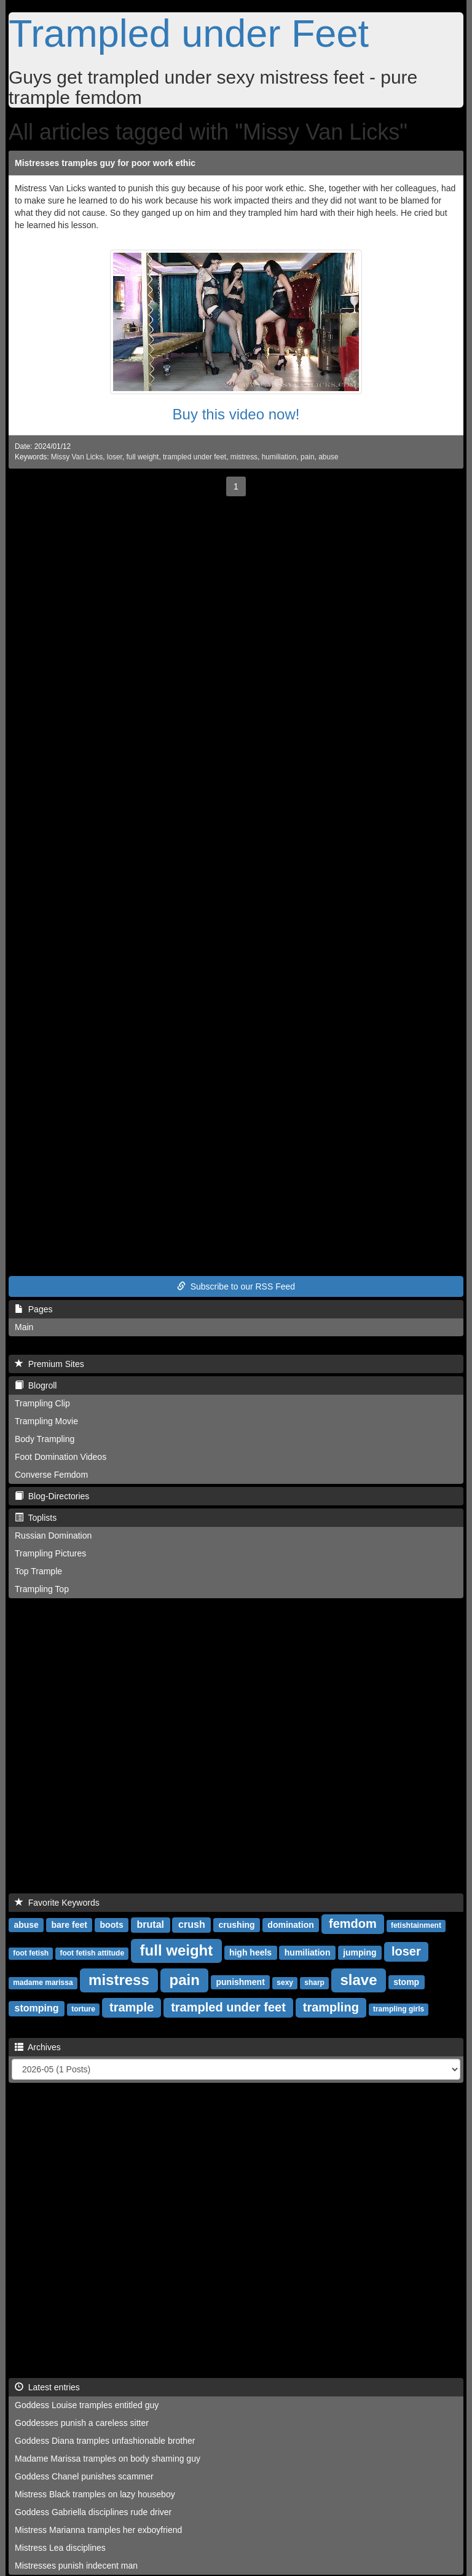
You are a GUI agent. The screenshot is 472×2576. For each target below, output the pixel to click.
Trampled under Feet (189, 33)
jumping (359, 1952)
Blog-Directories (52, 1496)
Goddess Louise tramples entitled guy (87, 2405)
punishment (240, 1982)
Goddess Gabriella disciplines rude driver (93, 2512)
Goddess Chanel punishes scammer (84, 2476)
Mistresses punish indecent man (76, 2565)
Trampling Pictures (50, 1553)
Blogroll (36, 1385)
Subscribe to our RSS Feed (236, 1286)
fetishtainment (416, 1925)
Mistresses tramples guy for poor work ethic (105, 163)
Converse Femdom (51, 1475)
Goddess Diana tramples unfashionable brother (105, 2441)
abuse (328, 457)
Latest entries (47, 2387)
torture (83, 2009)
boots (112, 1925)
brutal (150, 1924)
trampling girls (398, 2009)
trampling (331, 2007)
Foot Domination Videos (60, 1457)
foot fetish (31, 1953)
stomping (37, 2008)
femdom (353, 1923)
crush (191, 1924)
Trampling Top (42, 1589)
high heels (250, 1952)
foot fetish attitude (92, 1953)
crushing (237, 1925)
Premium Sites (49, 1364)
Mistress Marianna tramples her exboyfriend (98, 2530)
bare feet (69, 1925)
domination (290, 1925)
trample (131, 2007)
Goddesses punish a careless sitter (82, 2423)
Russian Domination (53, 1535)
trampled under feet (194, 457)
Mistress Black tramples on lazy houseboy (95, 2494)
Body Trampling (44, 1439)
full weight (143, 457)
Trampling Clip (42, 1403)
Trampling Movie (46, 1421)
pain (307, 457)
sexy (285, 1982)
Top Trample (38, 1571)
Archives (38, 2047)
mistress (244, 457)
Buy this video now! (236, 414)
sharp (314, 1982)
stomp (406, 1982)
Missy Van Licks (77, 457)
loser (114, 457)
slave (358, 1980)
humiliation (279, 457)
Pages (33, 1309)
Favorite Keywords (57, 1903)
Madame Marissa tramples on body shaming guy (107, 2458)
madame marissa (43, 1982)
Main (24, 1327)
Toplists (36, 1518)
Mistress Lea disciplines (60, 2548)
